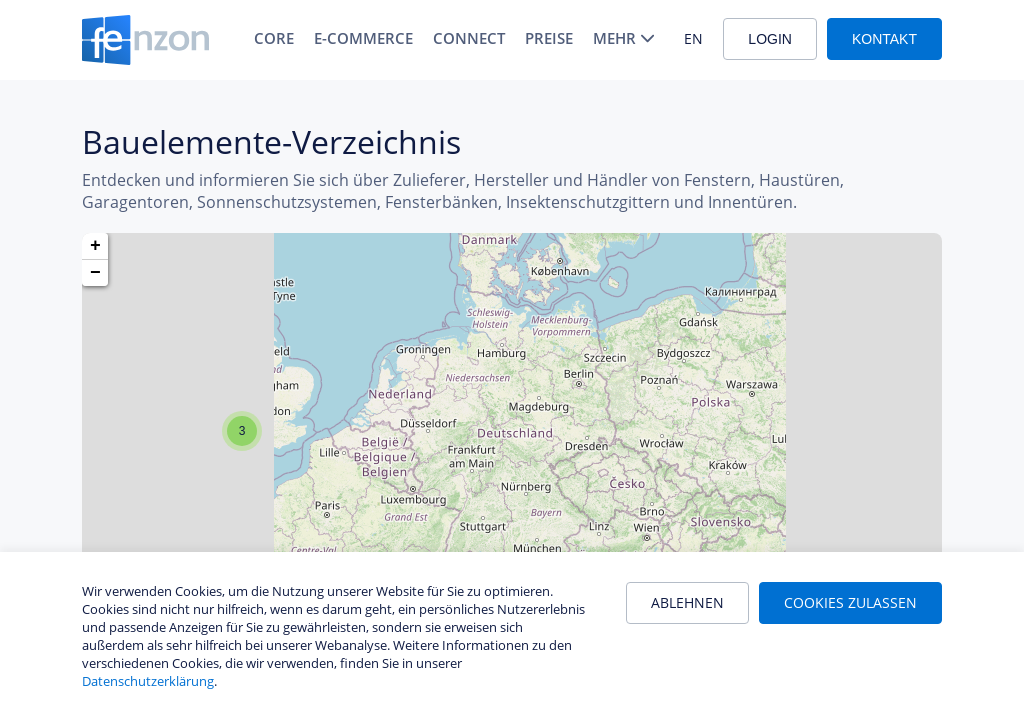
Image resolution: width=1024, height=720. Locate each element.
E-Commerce (363, 38)
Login (770, 39)
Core (274, 38)
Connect (469, 38)
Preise (549, 38)
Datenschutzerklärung (148, 681)
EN (693, 38)
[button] (242, 431)
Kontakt (884, 39)
